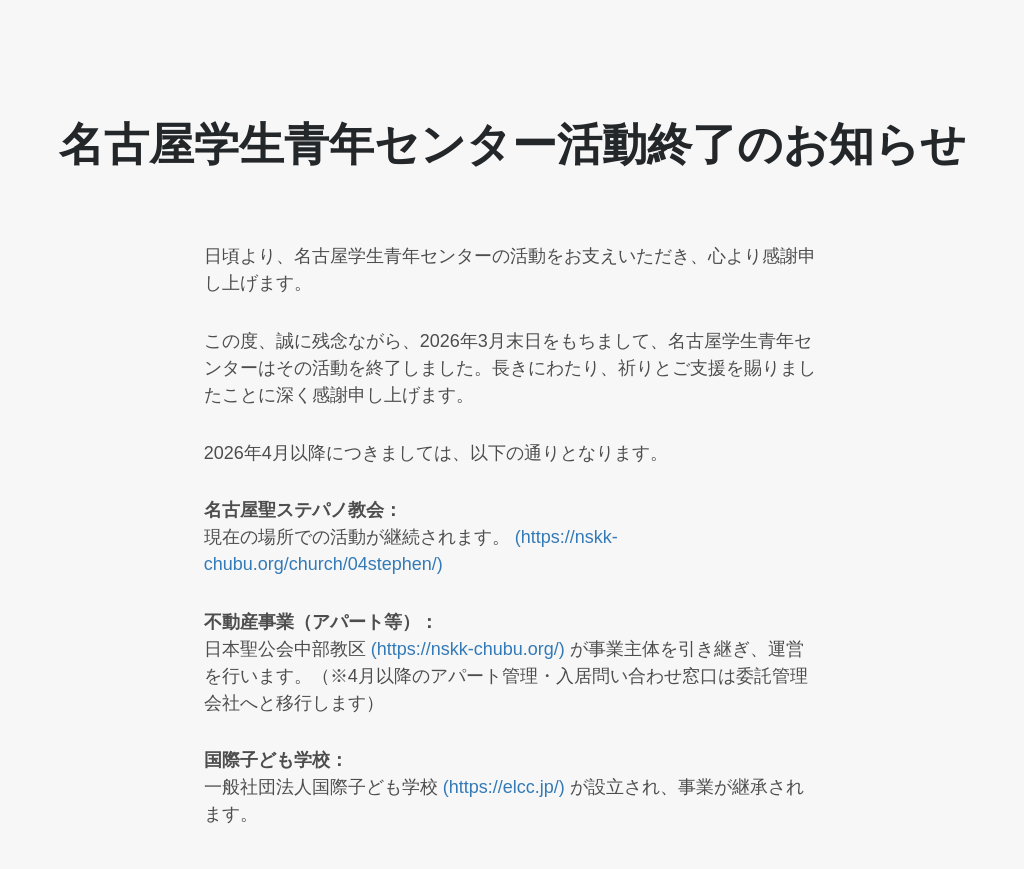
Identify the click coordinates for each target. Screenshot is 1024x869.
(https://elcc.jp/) (506, 787)
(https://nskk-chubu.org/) (470, 649)
